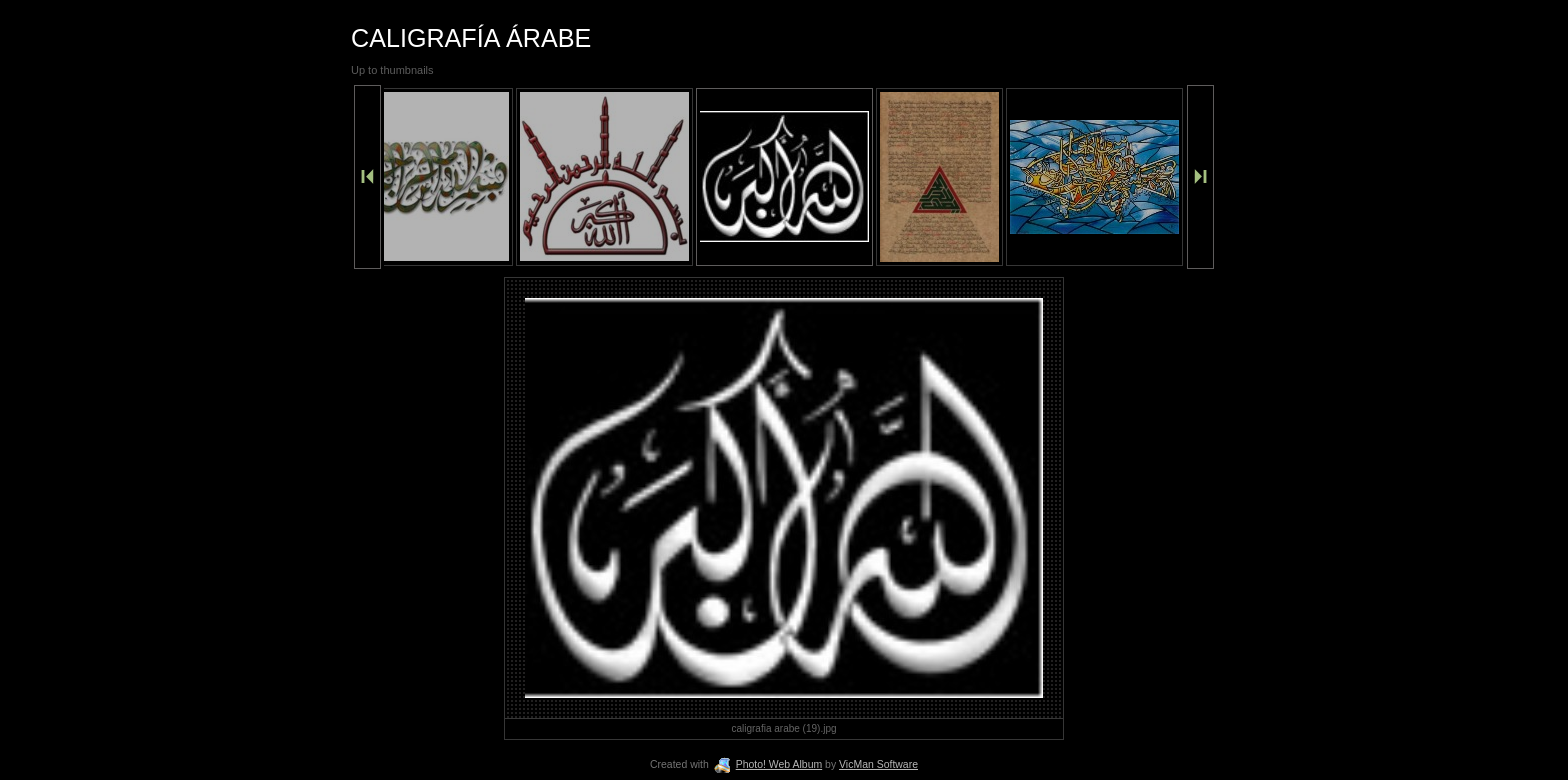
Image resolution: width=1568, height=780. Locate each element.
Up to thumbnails (392, 70)
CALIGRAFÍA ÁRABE (471, 38)
